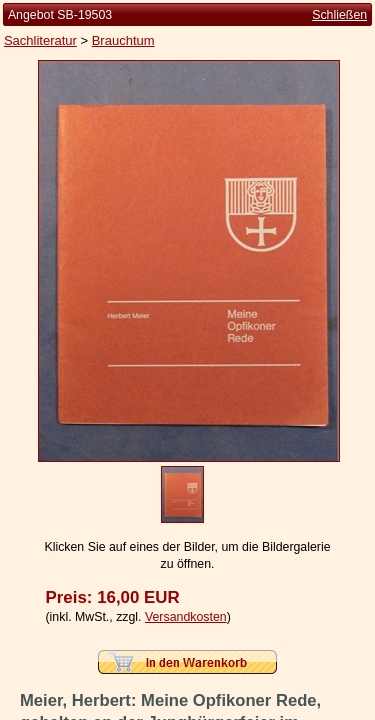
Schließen (339, 15)
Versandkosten (186, 617)
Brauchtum (123, 40)
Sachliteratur (40, 40)
